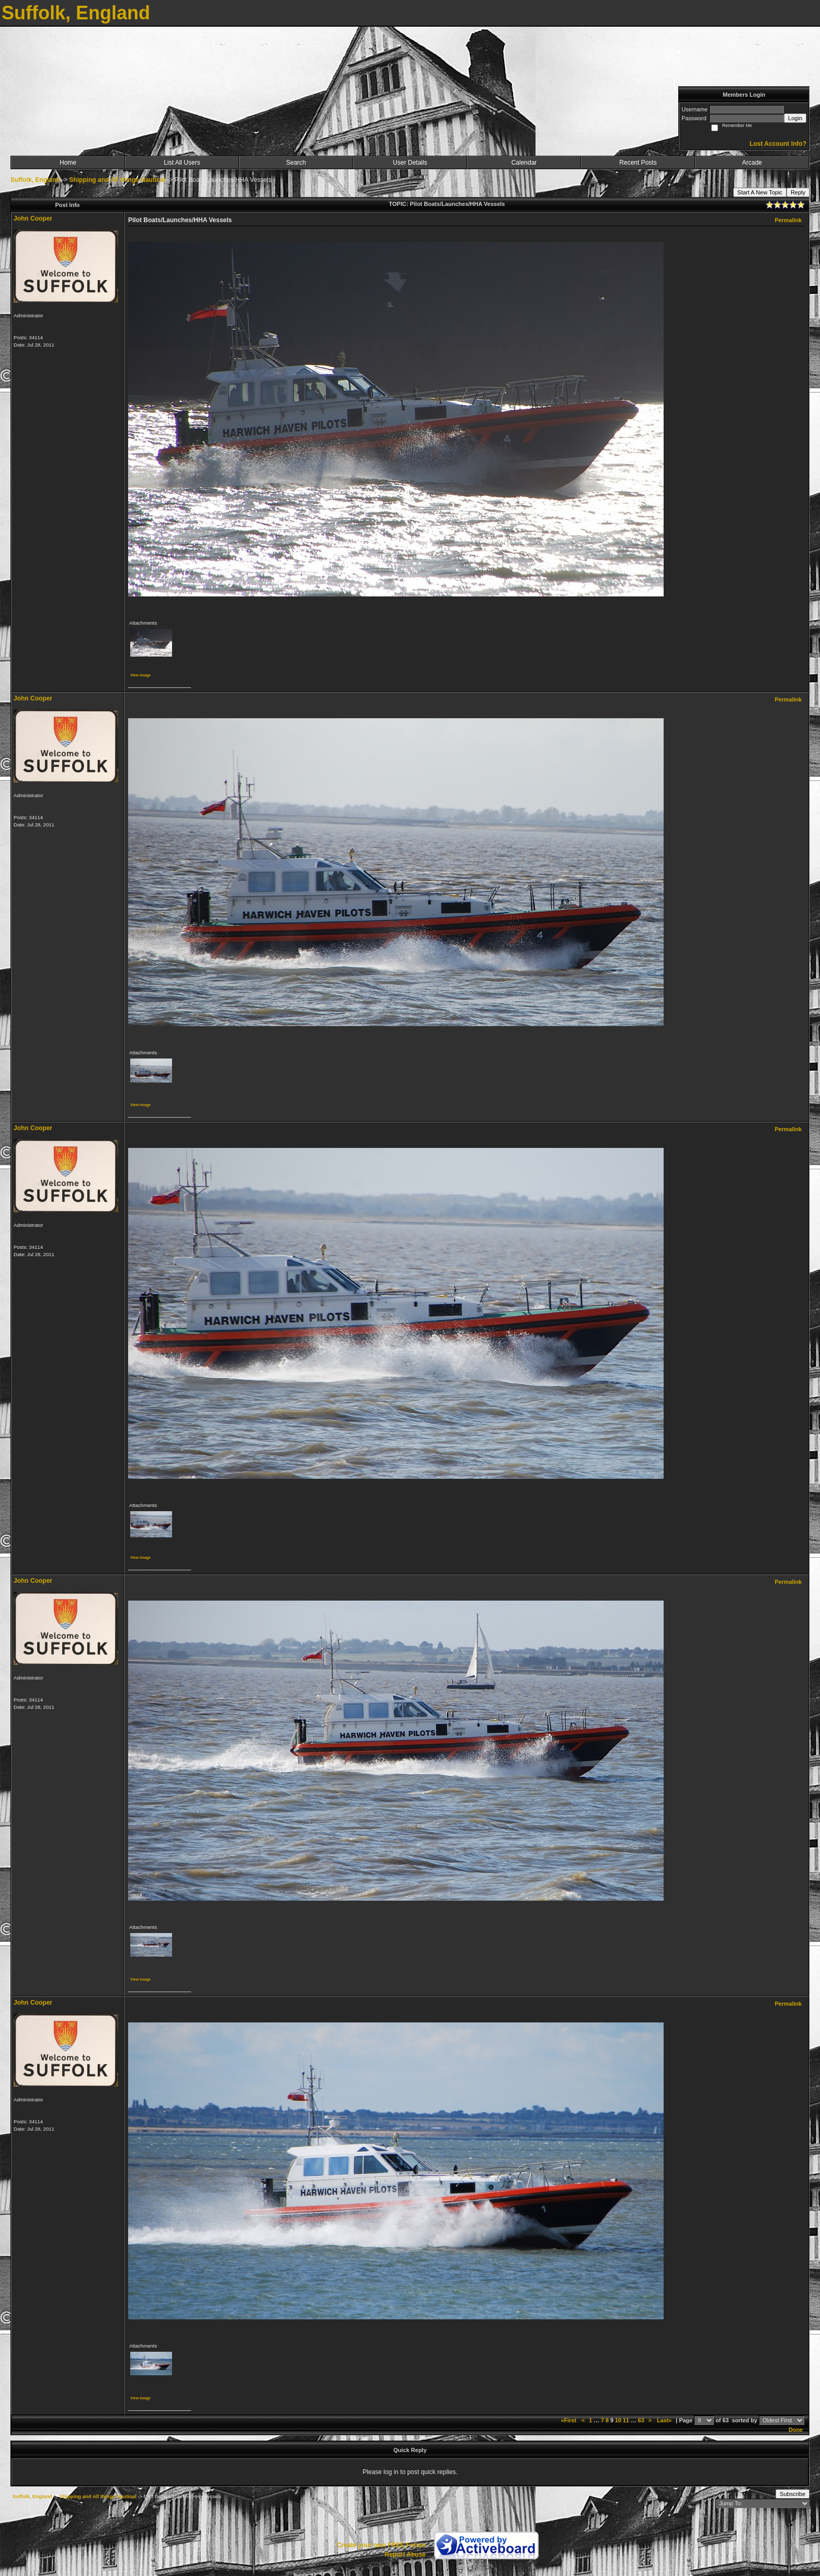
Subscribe (792, 2494)
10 (618, 2420)
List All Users (182, 162)
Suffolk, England (35, 179)
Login (795, 118)
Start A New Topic (759, 192)
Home (68, 162)
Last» (665, 2420)
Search (296, 162)
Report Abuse (405, 2554)
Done (796, 2429)
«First (569, 2420)
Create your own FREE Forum (381, 2545)
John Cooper (33, 218)
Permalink (788, 220)
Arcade (752, 162)
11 (626, 2420)
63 (641, 2420)
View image (140, 675)
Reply (798, 192)
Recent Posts (637, 162)
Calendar (524, 162)
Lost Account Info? (777, 143)
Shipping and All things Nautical (117, 179)
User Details (410, 162)
